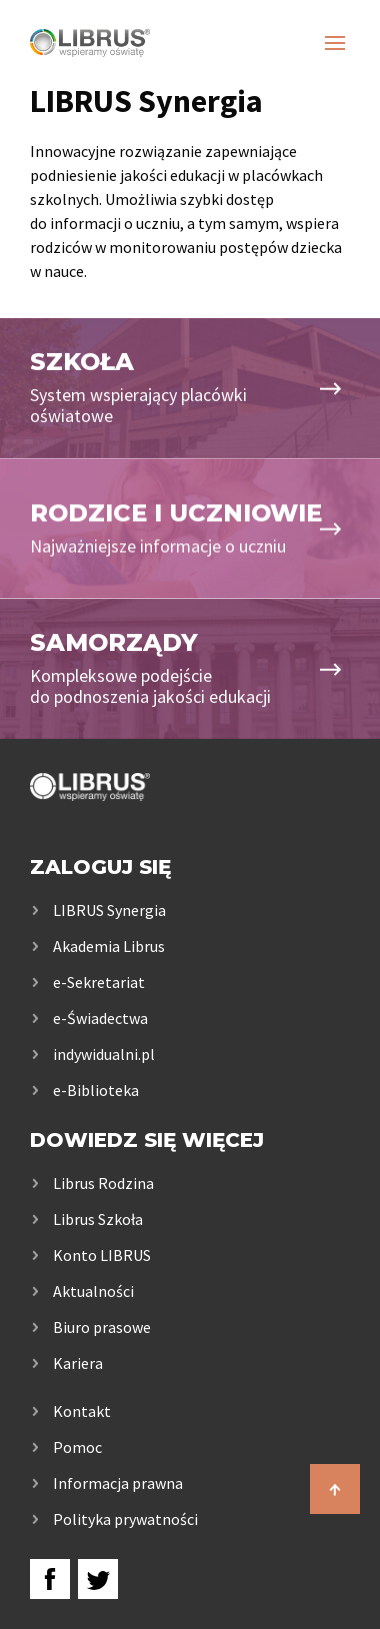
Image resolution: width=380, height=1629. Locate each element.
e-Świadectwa (100, 1018)
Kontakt (82, 1411)
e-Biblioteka (96, 1090)
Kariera (78, 1363)
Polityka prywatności (125, 1519)
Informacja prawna (118, 1483)
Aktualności (93, 1291)
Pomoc (77, 1447)
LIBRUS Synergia (109, 910)
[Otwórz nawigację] (335, 42)
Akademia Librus (109, 946)
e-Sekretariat (99, 982)
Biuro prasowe (102, 1327)
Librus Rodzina (103, 1183)
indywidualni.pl (104, 1054)
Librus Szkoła (98, 1219)
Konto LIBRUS (102, 1255)
